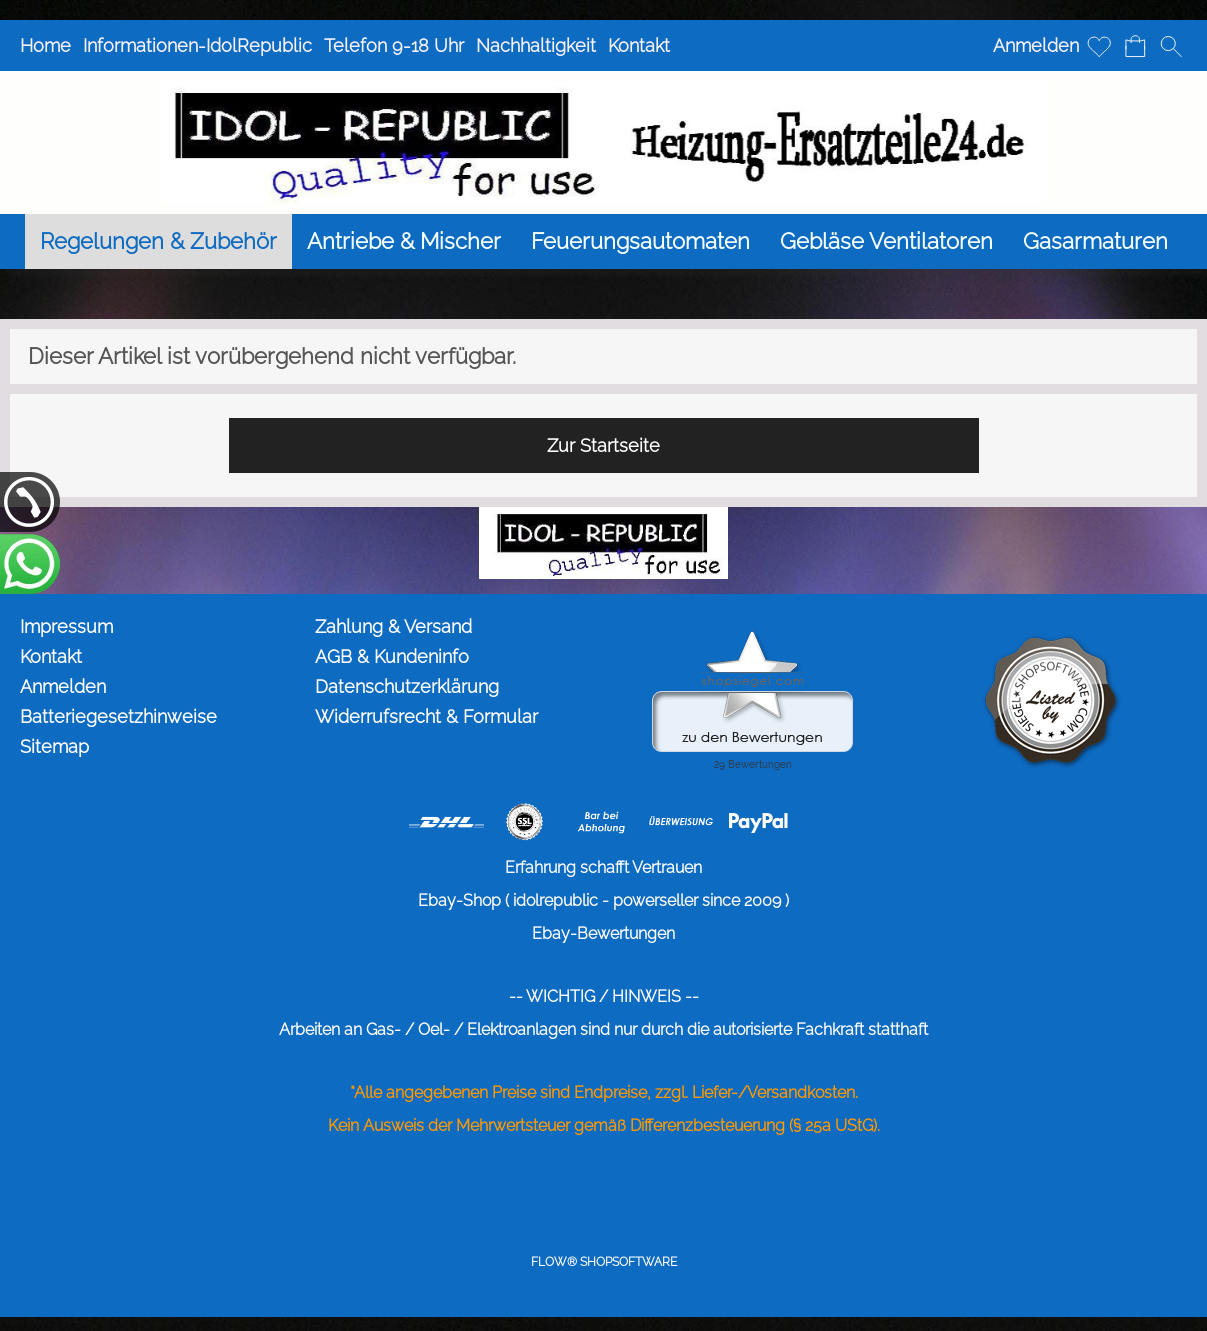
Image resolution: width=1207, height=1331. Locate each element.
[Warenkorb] (1135, 46)
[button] (1171, 46)
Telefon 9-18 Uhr (394, 45)
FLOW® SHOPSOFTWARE (604, 1262)
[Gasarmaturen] (1095, 241)
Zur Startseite (603, 445)
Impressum (66, 626)
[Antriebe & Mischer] (404, 241)
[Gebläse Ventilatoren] (886, 241)
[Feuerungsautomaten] (640, 241)
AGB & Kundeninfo (392, 656)
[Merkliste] (1099, 46)
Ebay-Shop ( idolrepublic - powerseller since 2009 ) (603, 900)
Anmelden (1036, 45)
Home (45, 45)
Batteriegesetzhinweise (118, 716)
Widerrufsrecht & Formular (426, 716)
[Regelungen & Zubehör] (158, 241)
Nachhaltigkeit (536, 45)
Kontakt (639, 45)
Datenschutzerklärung (407, 686)
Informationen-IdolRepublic (197, 45)
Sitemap (54, 746)
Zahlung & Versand (393, 626)
